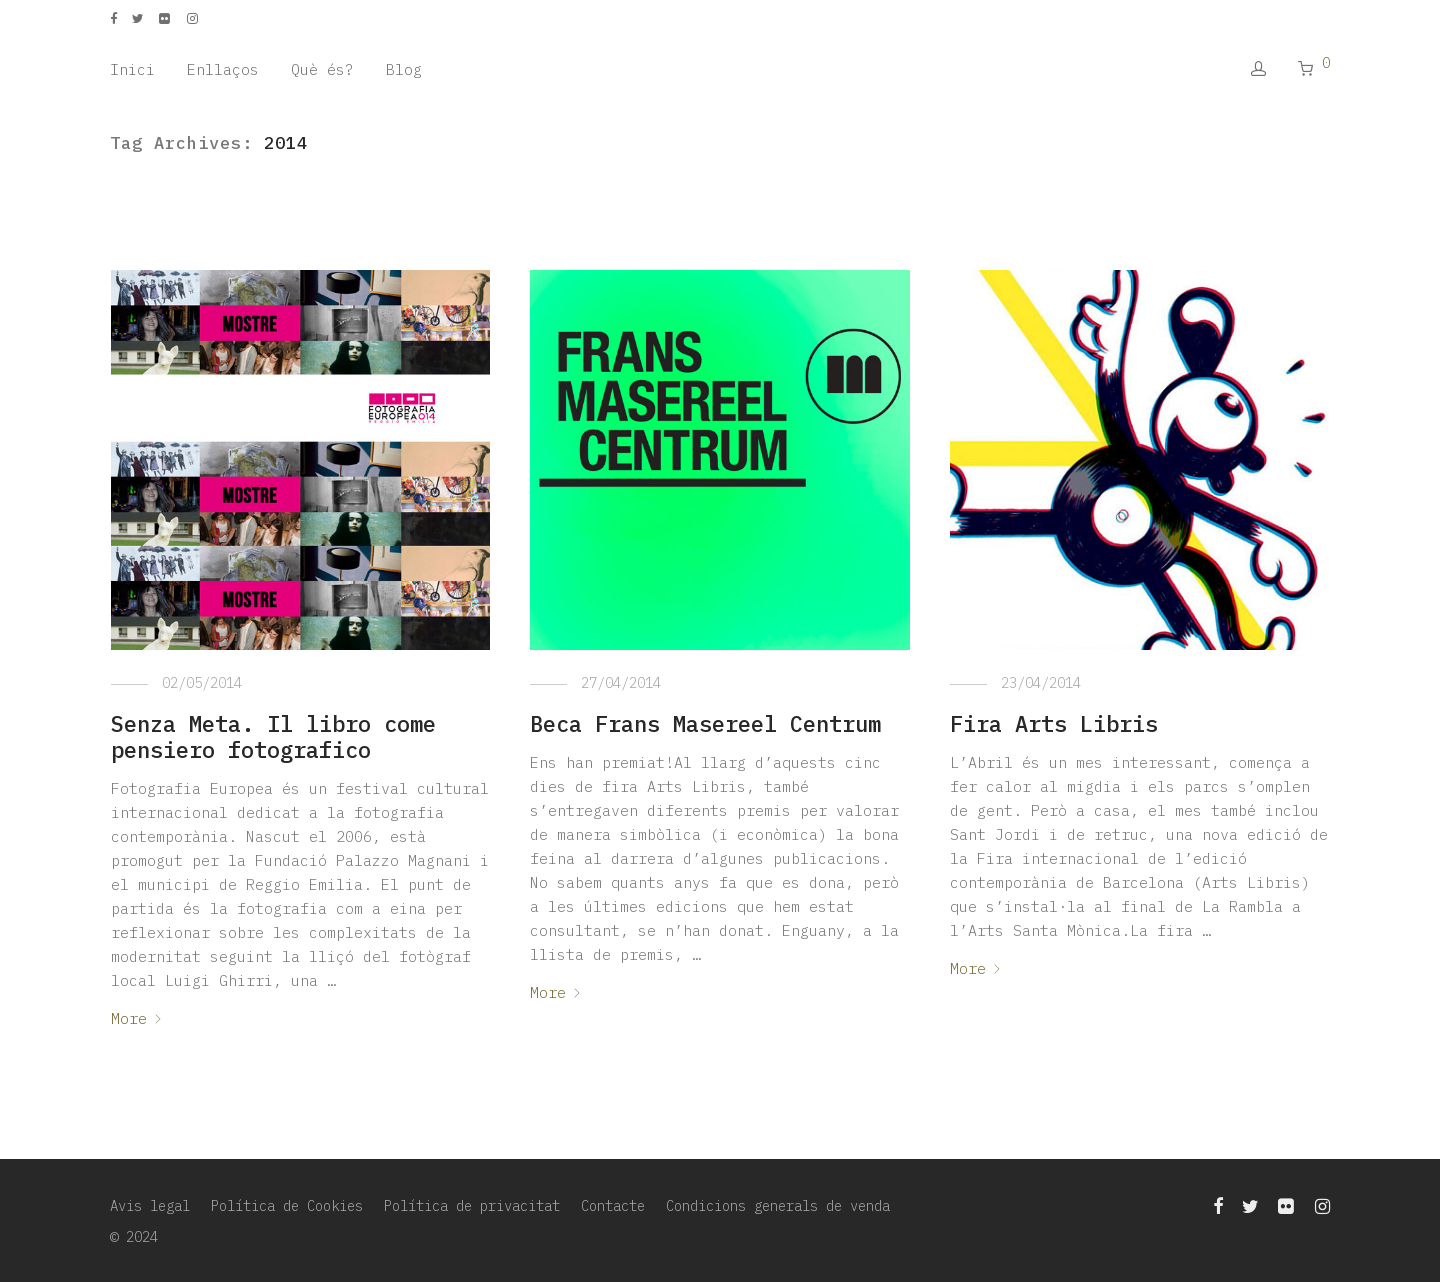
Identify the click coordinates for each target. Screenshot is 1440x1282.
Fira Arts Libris (1054, 723)
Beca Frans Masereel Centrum (705, 723)
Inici (132, 69)
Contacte (613, 1206)
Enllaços (223, 69)
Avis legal (150, 1206)
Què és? (322, 69)
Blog (404, 69)
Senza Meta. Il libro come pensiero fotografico (273, 736)
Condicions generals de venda (778, 1206)
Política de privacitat (472, 1206)
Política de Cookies (287, 1206)
